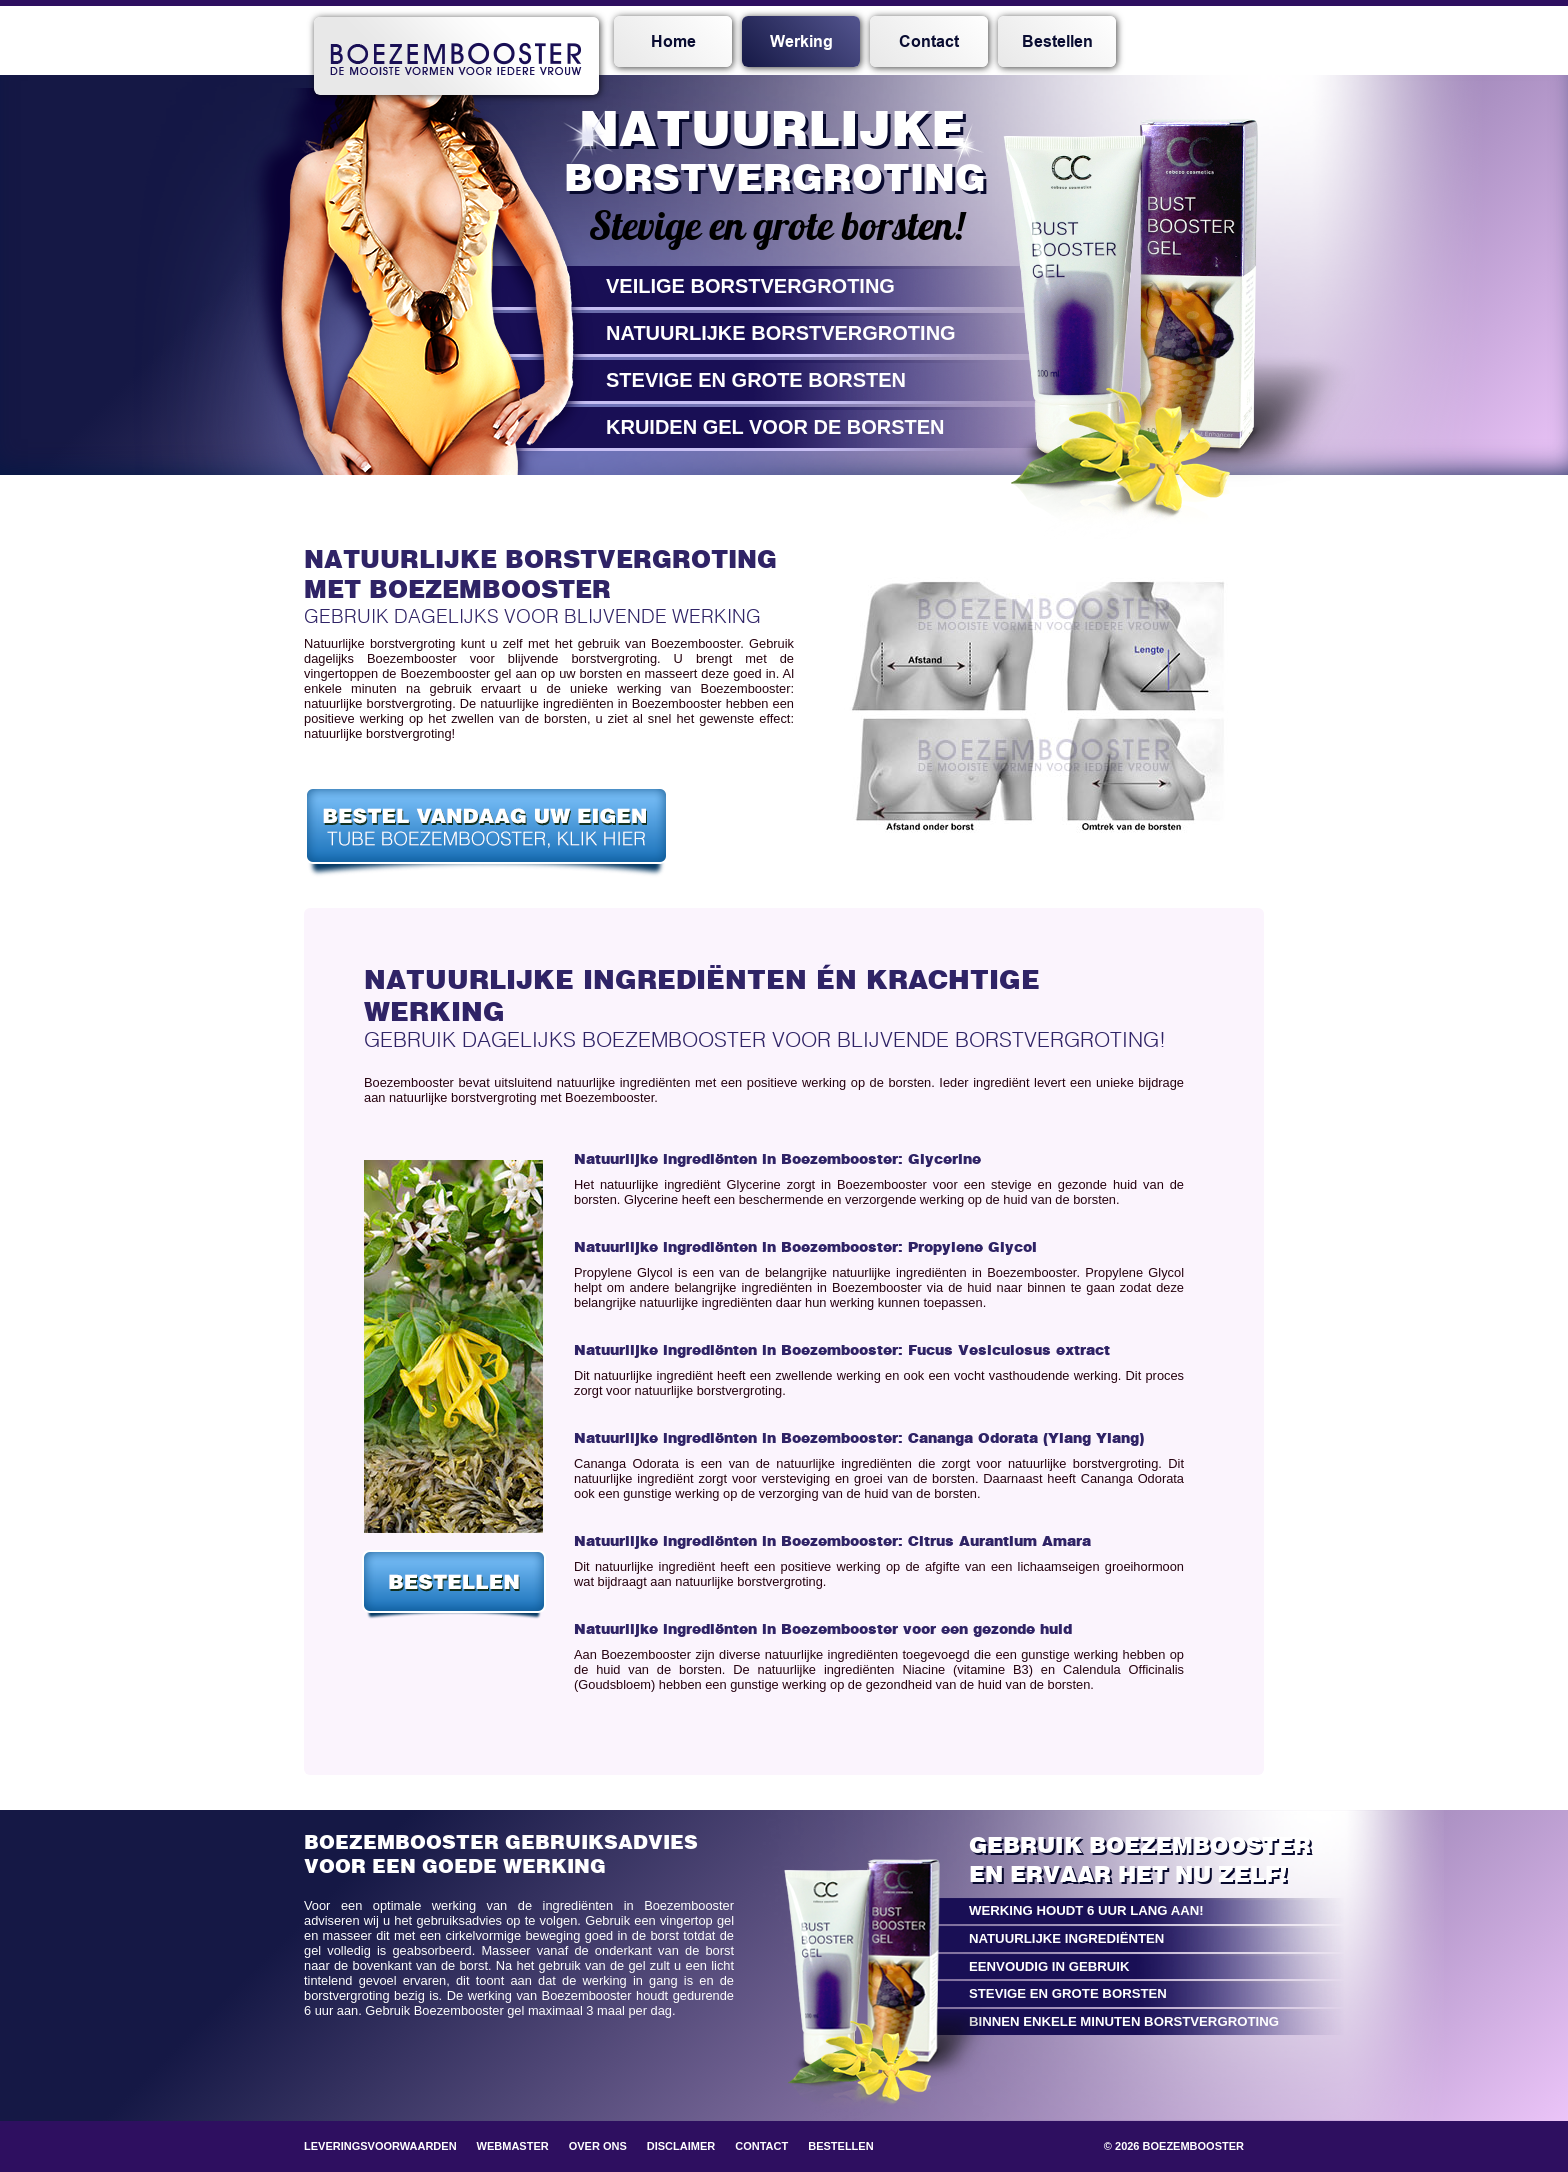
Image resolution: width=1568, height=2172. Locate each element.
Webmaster (513, 2146)
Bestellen (1057, 42)
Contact (929, 42)
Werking (801, 42)
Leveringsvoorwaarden (380, 2146)
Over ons (598, 2146)
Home (673, 42)
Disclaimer (681, 2146)
